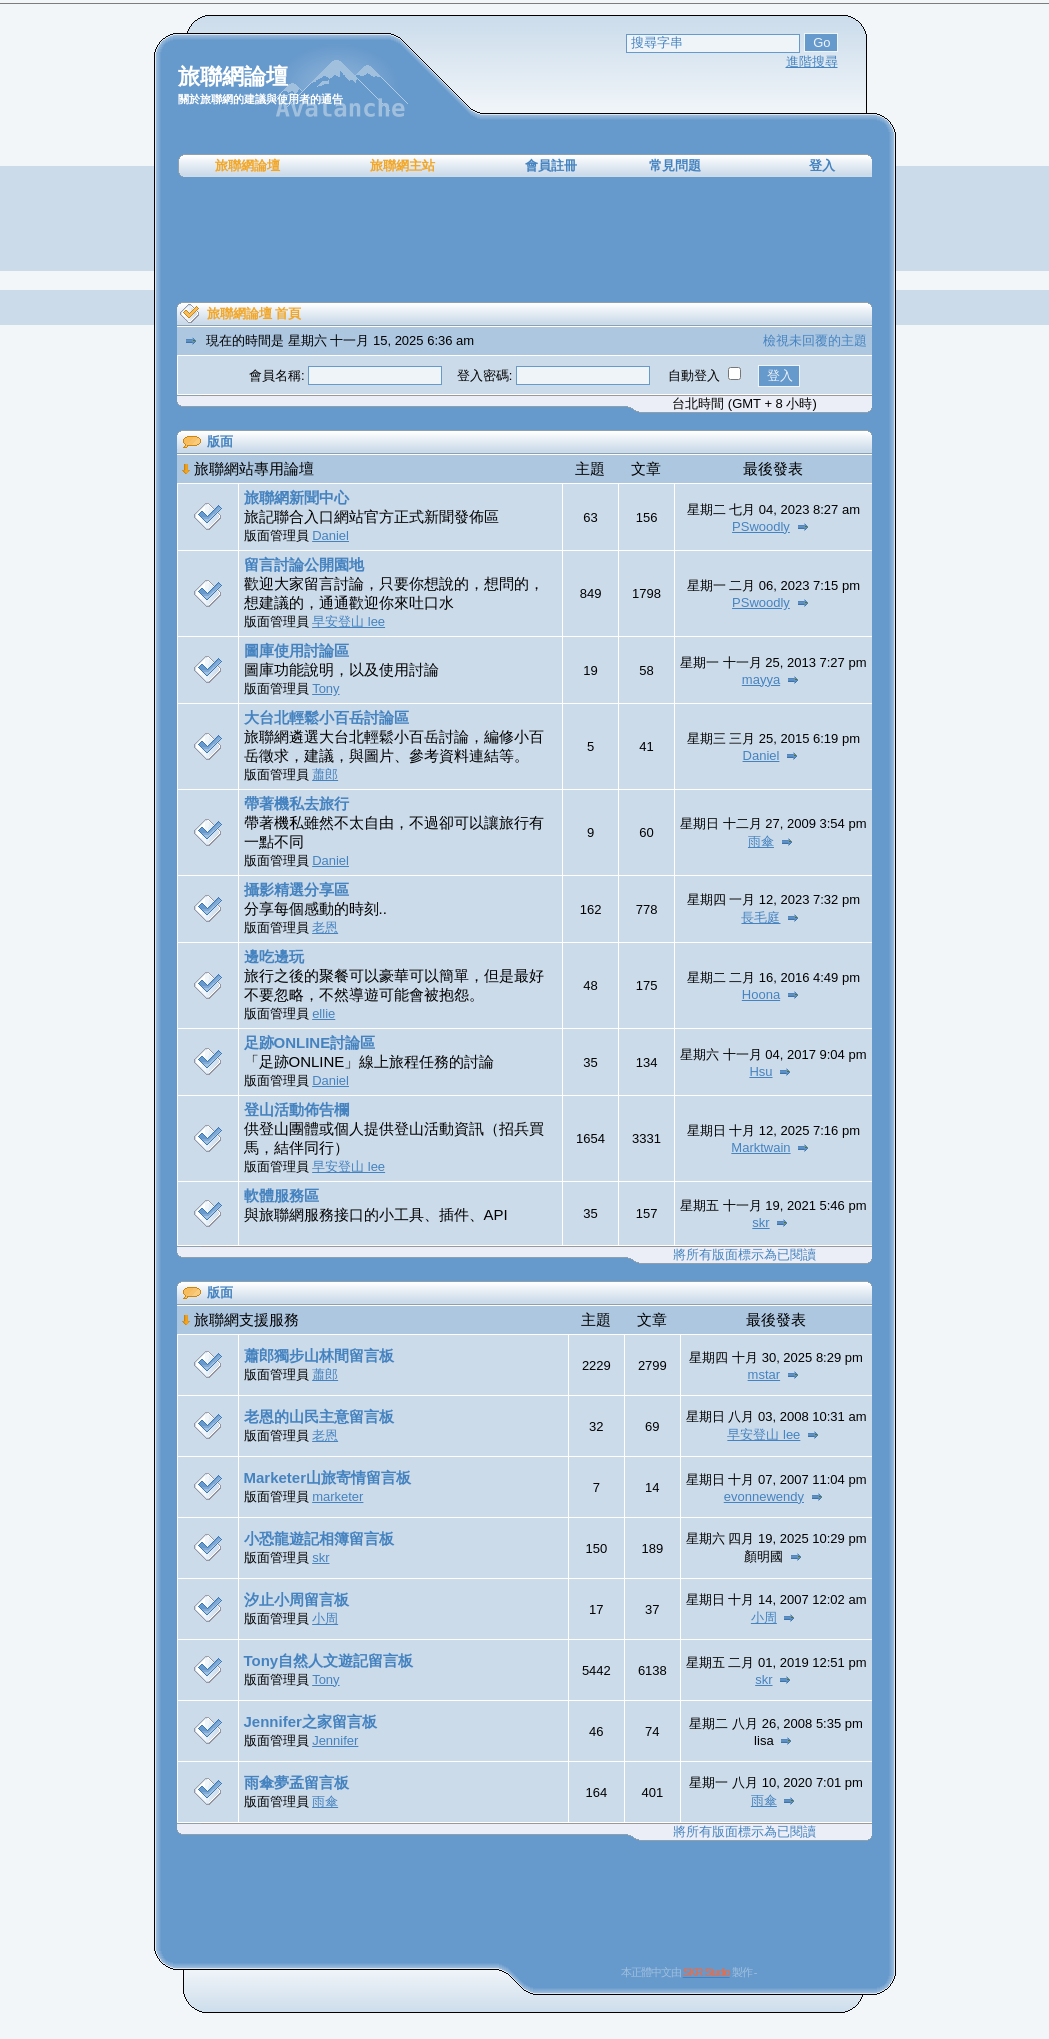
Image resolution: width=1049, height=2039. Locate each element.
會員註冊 (551, 165)
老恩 (325, 927)
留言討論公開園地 (304, 564)
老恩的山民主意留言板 (319, 1416)
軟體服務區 (281, 1195)
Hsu (760, 1071)
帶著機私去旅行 (296, 803)
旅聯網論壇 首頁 (254, 313)
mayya (761, 679)
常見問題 (675, 165)
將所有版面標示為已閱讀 (744, 1254)
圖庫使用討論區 (296, 650)
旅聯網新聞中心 (296, 497)
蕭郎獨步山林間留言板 (319, 1355)
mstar (764, 1374)
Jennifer (335, 1740)
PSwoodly (761, 526)
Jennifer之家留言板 (310, 1721)
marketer (337, 1496)
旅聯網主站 (402, 165)
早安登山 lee (348, 621)
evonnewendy (764, 1496)
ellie (323, 1013)
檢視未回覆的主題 (815, 340)
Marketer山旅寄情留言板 (328, 1477)
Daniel (330, 535)
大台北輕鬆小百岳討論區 (326, 717)
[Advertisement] (525, 240)
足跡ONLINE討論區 (310, 1042)
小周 (325, 1618)
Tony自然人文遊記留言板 (329, 1660)
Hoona (761, 994)
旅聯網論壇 (247, 165)
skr (760, 1222)
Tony (325, 688)
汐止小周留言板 (296, 1599)
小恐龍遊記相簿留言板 (319, 1538)
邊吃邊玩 (274, 956)
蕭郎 (325, 774)
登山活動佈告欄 (296, 1109)
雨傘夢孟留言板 (296, 1782)
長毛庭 (760, 917)
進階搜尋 (812, 61)
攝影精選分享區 (296, 889)
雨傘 (761, 841)
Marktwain (760, 1147)
